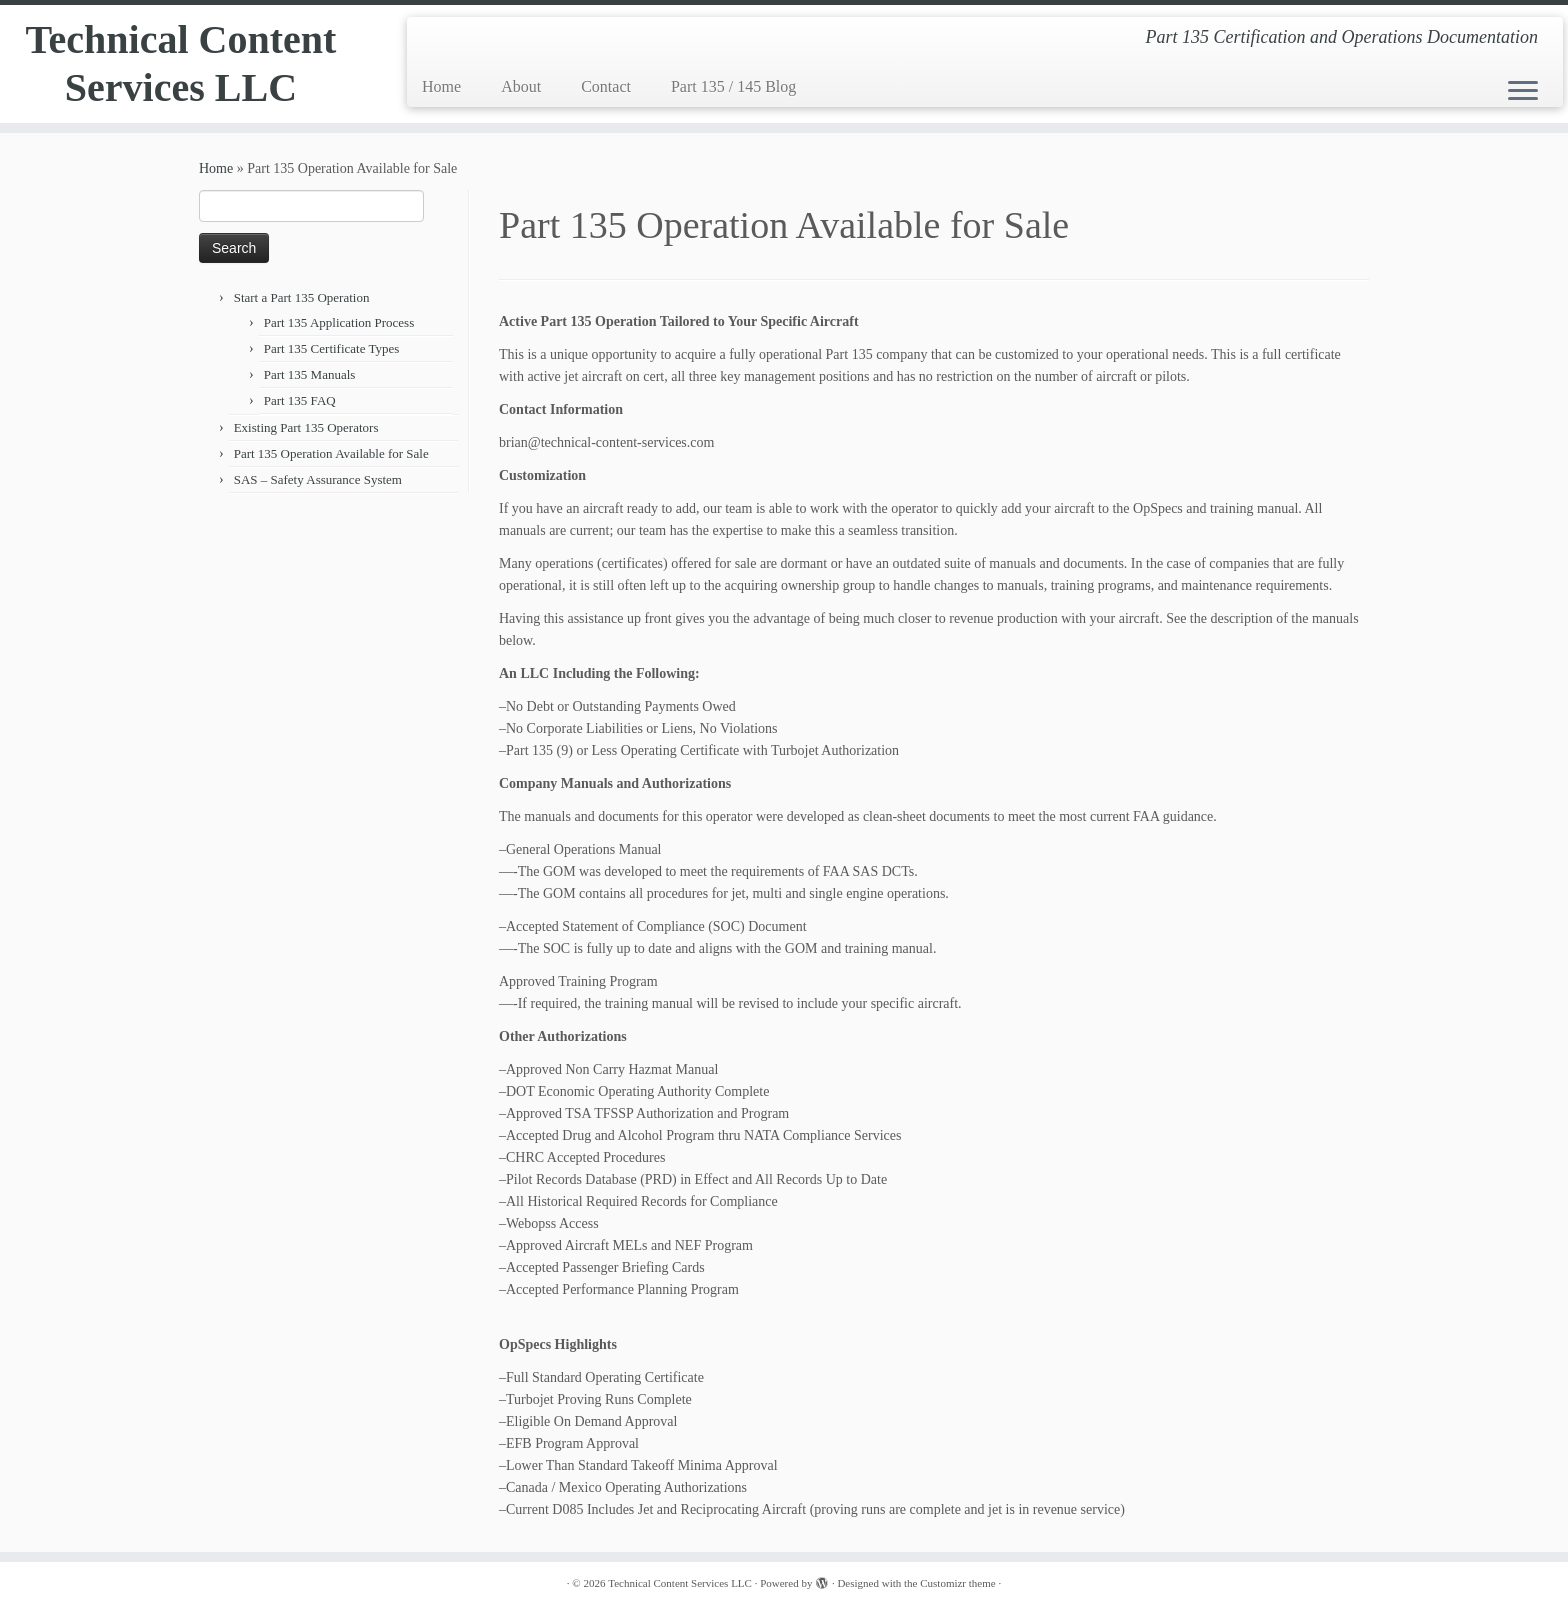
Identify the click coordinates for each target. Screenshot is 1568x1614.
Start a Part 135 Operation (302, 297)
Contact (606, 86)
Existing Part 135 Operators (306, 427)
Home (441, 86)
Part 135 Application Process (339, 322)
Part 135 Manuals (310, 374)
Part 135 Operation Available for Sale (331, 453)
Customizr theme (957, 1583)
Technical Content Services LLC (181, 63)
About (521, 86)
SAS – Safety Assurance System (318, 479)
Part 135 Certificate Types (332, 348)
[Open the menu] (1523, 92)
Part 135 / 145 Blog (733, 86)
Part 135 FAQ (300, 400)
